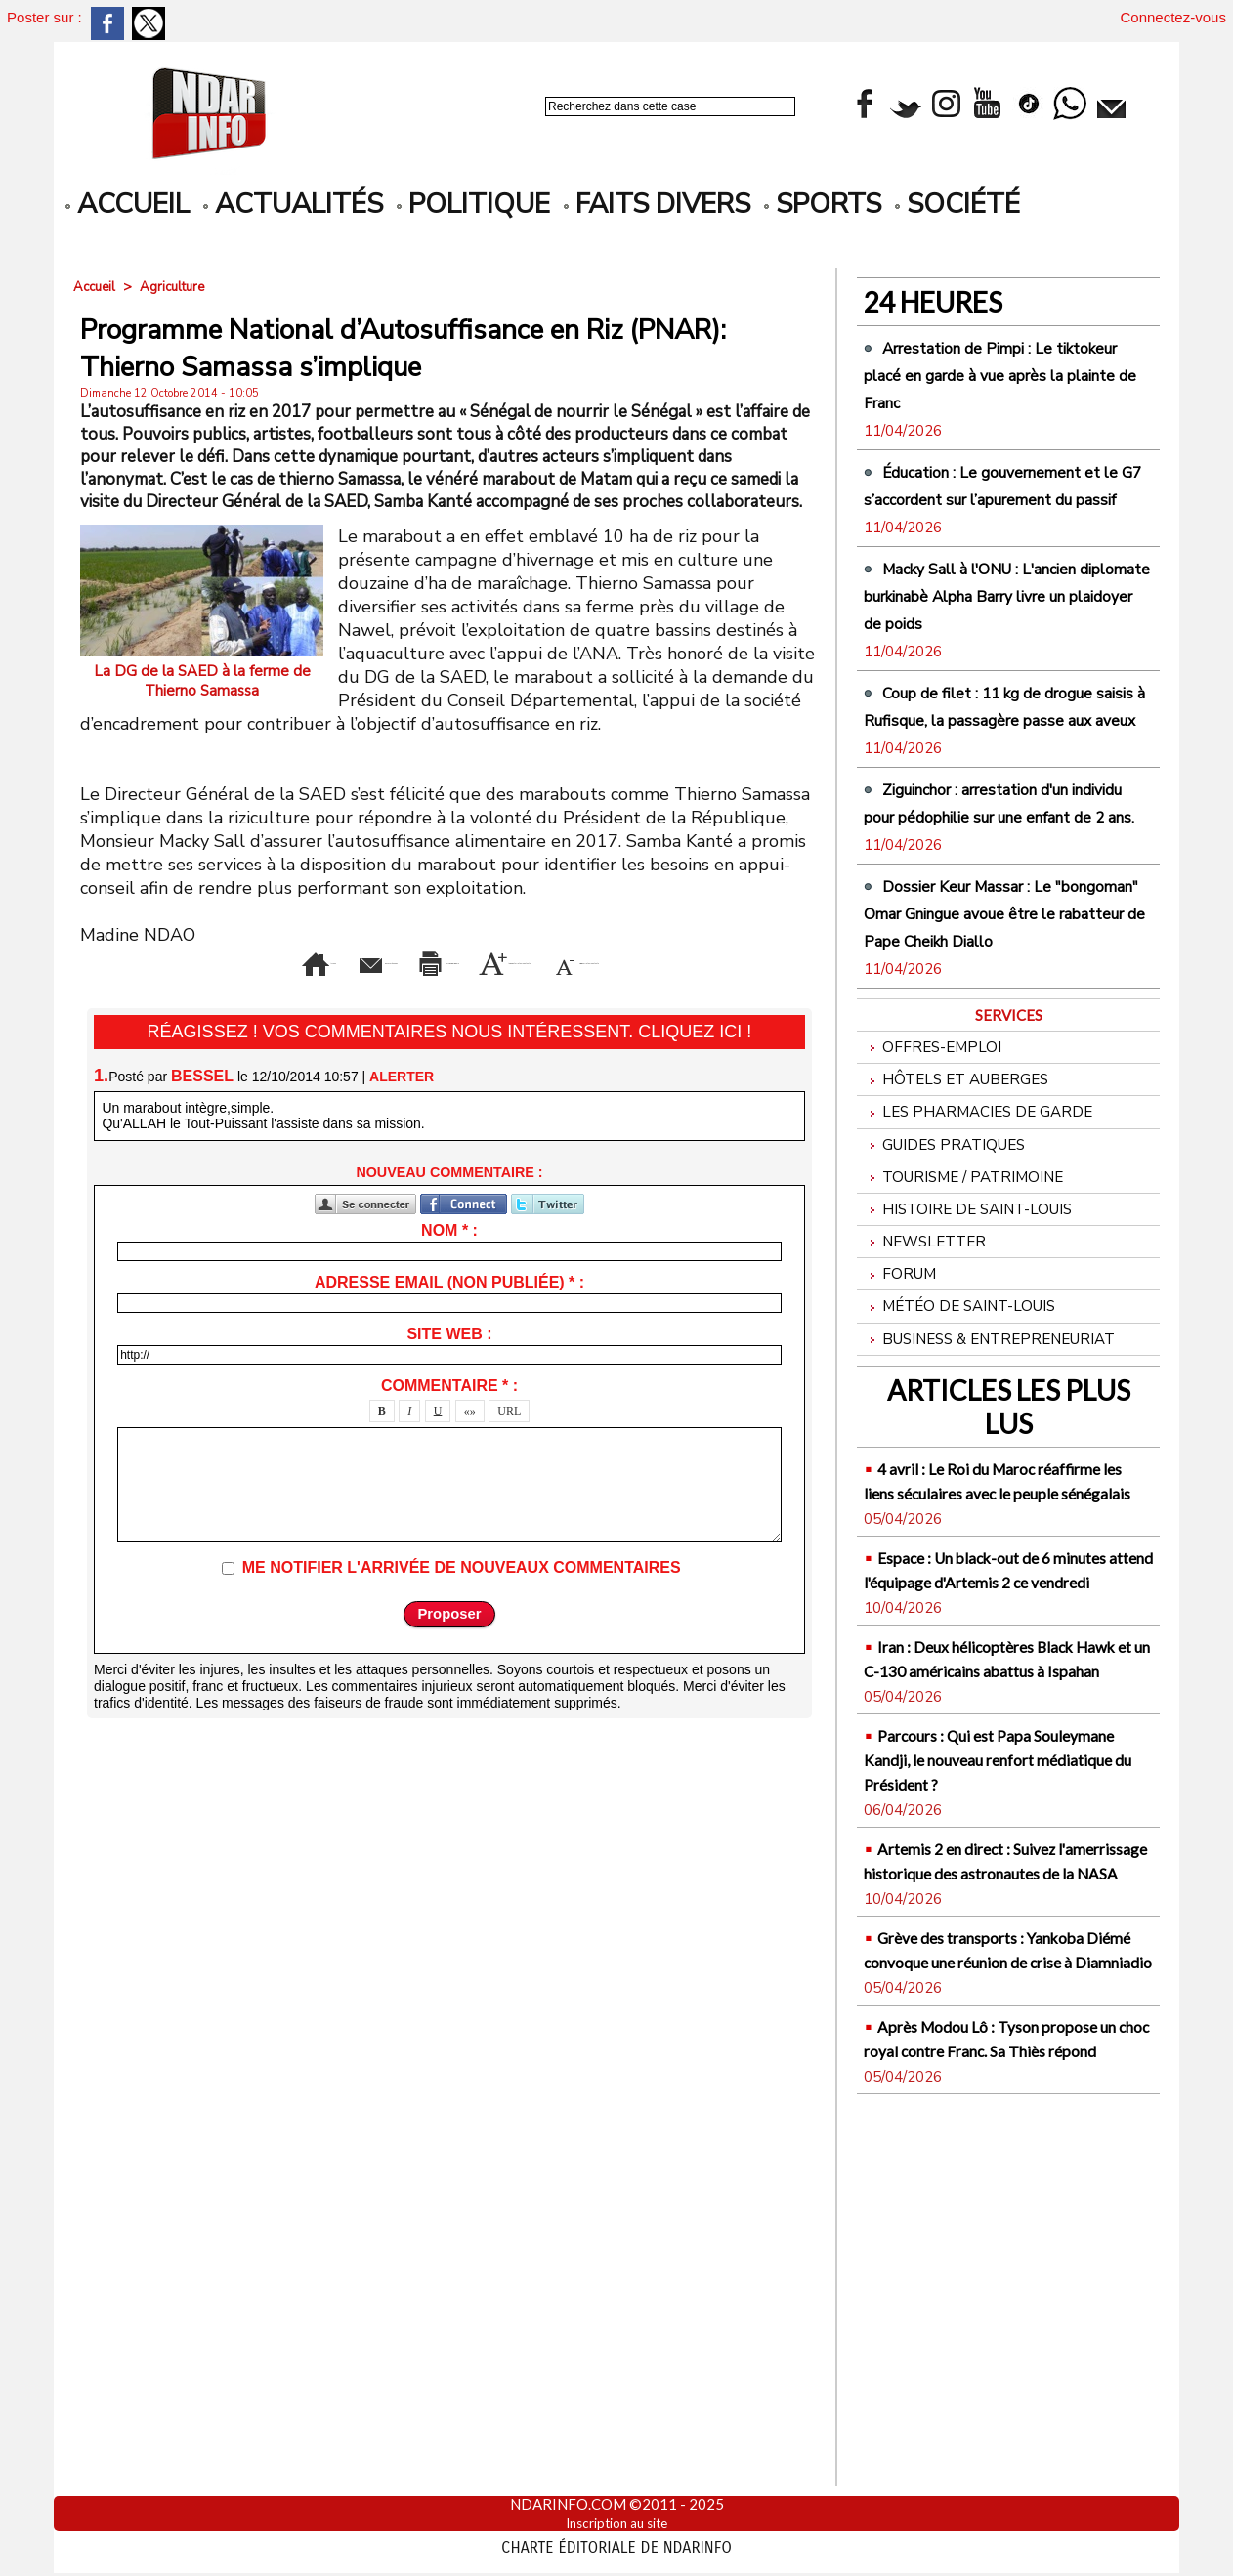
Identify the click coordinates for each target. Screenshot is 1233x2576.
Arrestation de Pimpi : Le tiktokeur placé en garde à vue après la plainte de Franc (1006, 374)
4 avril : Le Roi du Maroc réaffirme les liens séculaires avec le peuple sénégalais (994, 1702)
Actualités (293, 204)
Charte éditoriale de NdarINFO (616, 2544)
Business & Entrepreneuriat (1002, 1548)
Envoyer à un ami (280, 959)
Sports (822, 204)
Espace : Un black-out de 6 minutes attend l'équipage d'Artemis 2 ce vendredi (989, 1815)
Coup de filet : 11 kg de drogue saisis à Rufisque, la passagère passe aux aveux (991, 801)
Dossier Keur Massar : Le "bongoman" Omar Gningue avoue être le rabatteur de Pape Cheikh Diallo (991, 1063)
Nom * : (449, 1257)
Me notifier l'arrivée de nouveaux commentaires (461, 1594)
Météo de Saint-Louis (970, 1510)
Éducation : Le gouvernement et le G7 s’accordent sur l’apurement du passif (1008, 512)
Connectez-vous (1173, 17)
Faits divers (657, 204)
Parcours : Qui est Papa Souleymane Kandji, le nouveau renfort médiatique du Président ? (1003, 2054)
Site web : (448, 1361)
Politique (473, 204)
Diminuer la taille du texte (481, 988)
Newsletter (930, 1436)
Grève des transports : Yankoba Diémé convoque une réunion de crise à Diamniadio (1000, 2293)
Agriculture (178, 286)
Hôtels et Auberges (964, 1251)
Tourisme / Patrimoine (974, 1362)
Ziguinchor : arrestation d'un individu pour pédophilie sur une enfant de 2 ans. (1002, 925)
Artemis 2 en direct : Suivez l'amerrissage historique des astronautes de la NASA (994, 2180)
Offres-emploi (938, 1214)
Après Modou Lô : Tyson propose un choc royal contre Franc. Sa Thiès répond (997, 2406)
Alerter (401, 1103)
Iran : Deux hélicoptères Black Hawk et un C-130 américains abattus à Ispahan (1007, 1928)
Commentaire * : (449, 1413)
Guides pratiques (952, 1325)
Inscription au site (617, 2522)
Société (957, 204)
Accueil (96, 286)
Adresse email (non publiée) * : (449, 1309)
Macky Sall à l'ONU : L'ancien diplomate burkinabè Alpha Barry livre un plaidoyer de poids (1007, 663)
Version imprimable (480, 959)
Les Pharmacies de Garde (987, 1288)
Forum (903, 1473)
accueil (127, 204)
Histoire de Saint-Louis (979, 1399)
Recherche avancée (597, 127)
